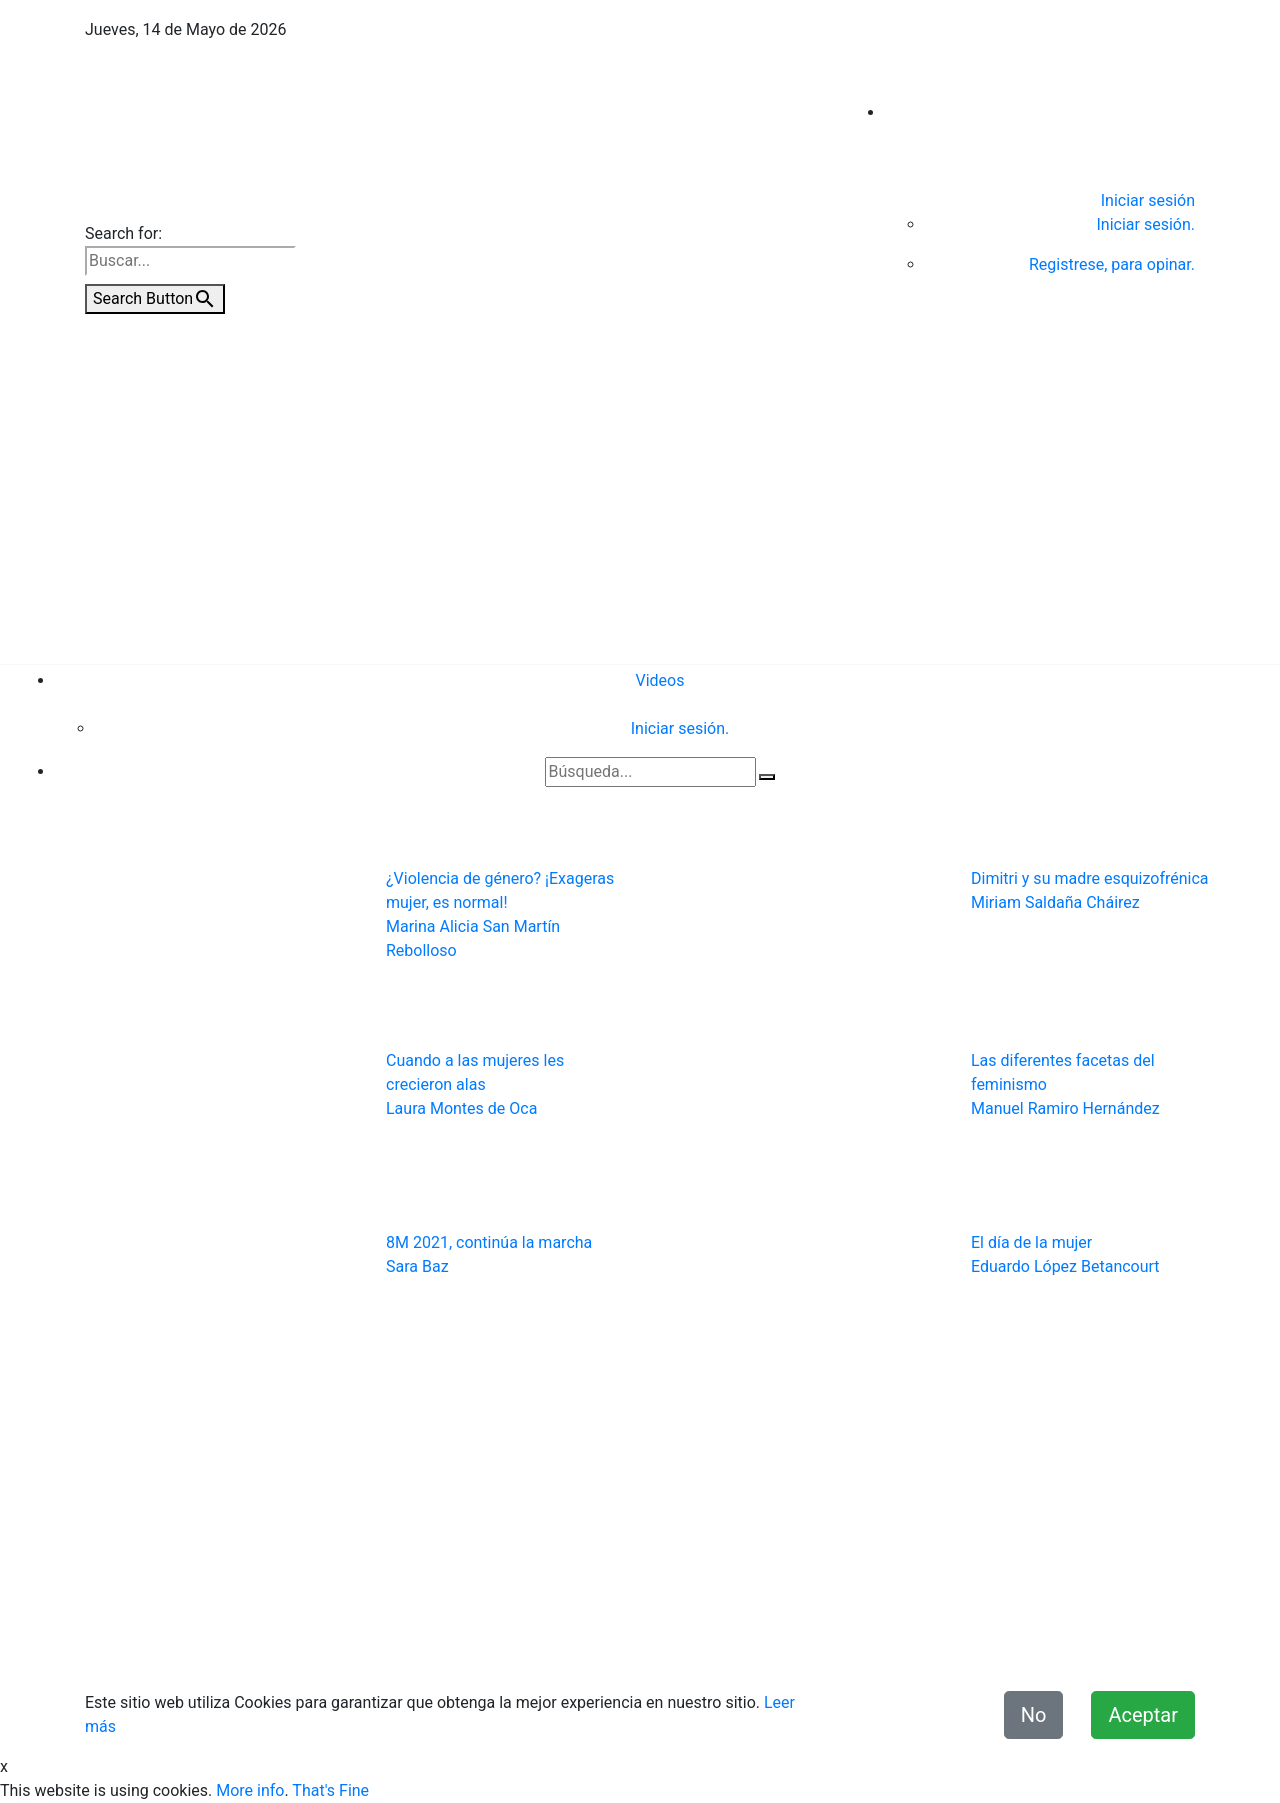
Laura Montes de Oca (461, 1108)
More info (250, 1790)
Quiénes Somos (386, 1646)
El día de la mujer (1031, 1242)
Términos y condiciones (765, 1646)
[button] (155, 1124)
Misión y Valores (1136, 1646)
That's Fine (330, 1790)
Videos (660, 680)
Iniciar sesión (1148, 200)
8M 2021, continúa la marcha (489, 1242)
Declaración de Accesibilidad (963, 1646)
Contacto (486, 1646)
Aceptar (1143, 1715)
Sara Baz (417, 1266)
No (1034, 1715)
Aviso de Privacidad (599, 1646)
